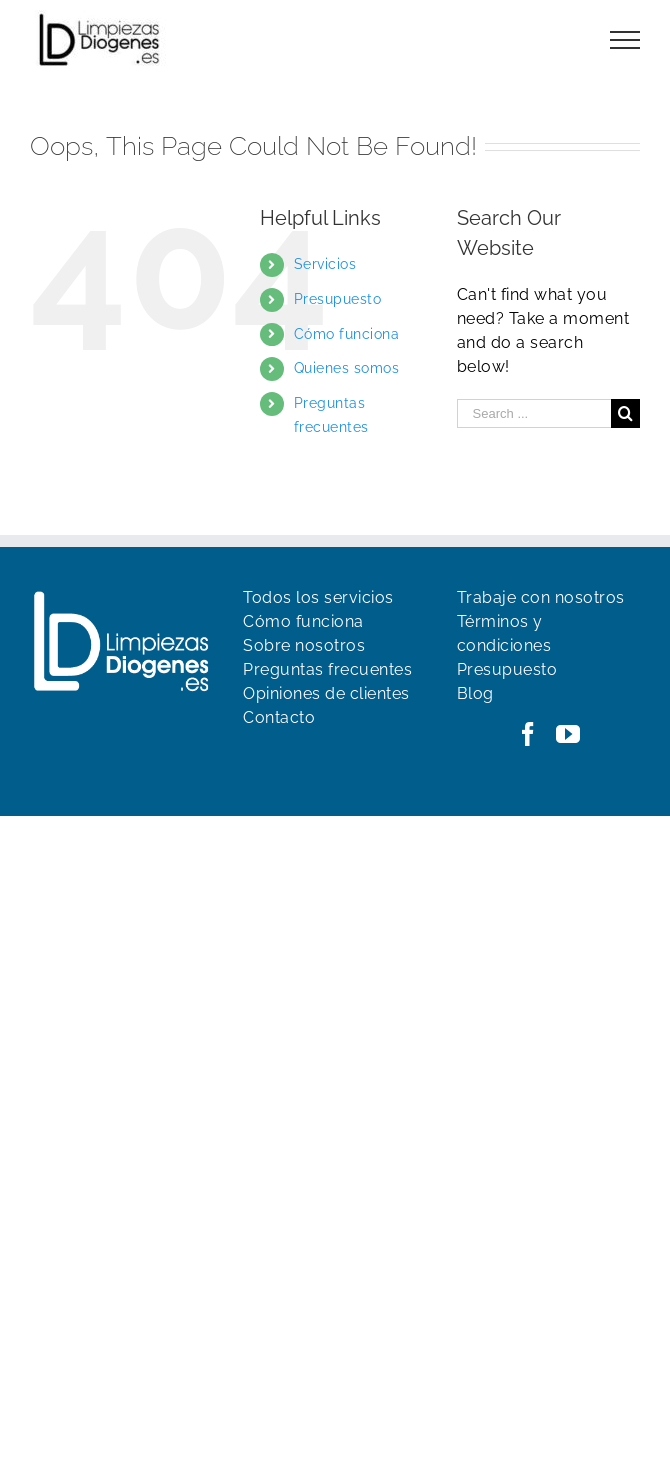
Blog (475, 693)
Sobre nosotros (304, 645)
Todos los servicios (318, 597)
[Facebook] (528, 734)
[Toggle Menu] (625, 40)
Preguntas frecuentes (327, 669)
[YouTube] (568, 734)
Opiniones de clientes (326, 693)
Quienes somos (347, 368)
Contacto (279, 717)
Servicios (325, 264)
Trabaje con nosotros (541, 597)
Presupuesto (338, 299)
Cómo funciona (347, 334)
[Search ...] (534, 413)
